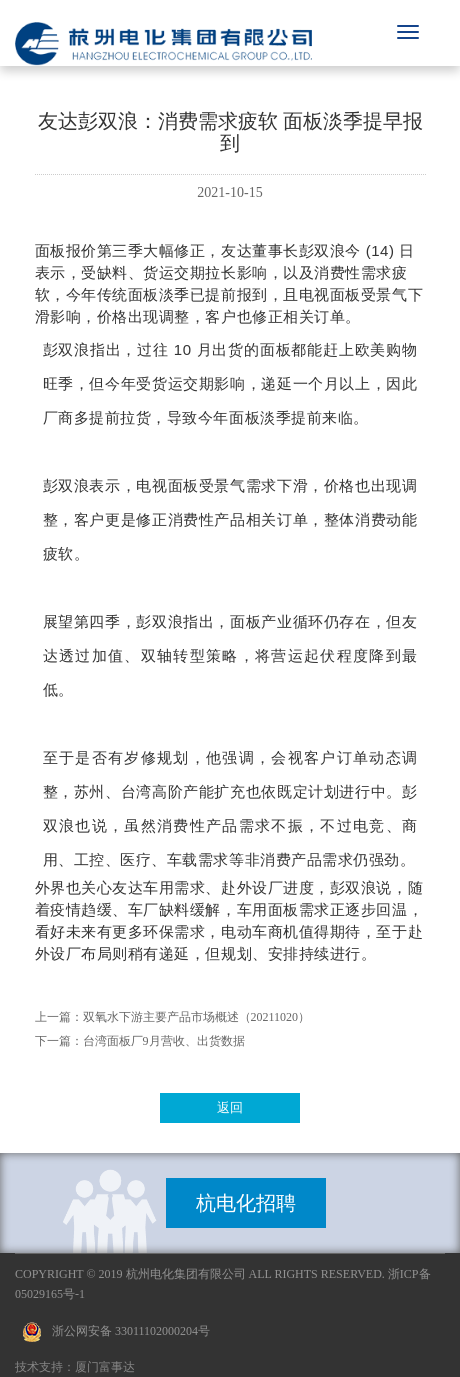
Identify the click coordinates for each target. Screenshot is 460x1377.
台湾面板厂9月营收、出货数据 (164, 1041)
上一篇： (59, 1017)
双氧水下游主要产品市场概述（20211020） (197, 1017)
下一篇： (59, 1041)
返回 (230, 1107)
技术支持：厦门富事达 (75, 1367)
